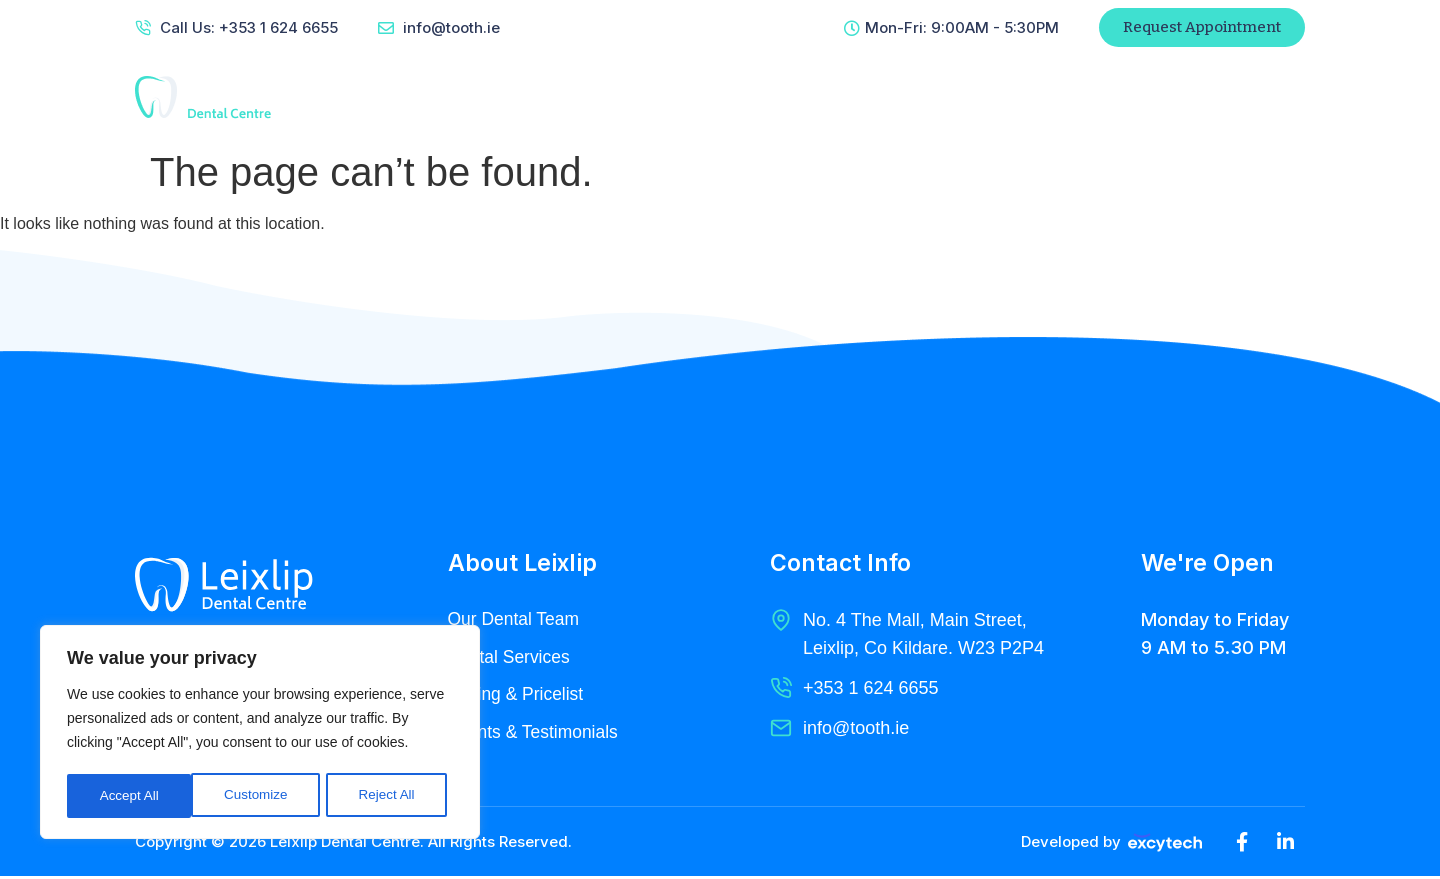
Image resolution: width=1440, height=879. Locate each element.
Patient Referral (1130, 97)
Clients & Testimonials (536, 734)
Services (734, 97)
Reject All (262, 796)
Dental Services (511, 658)
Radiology (845, 97)
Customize (131, 796)
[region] (260, 734)
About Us (626, 97)
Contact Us (964, 97)
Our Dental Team (516, 620)
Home (529, 97)
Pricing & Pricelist (518, 696)
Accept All (391, 796)
